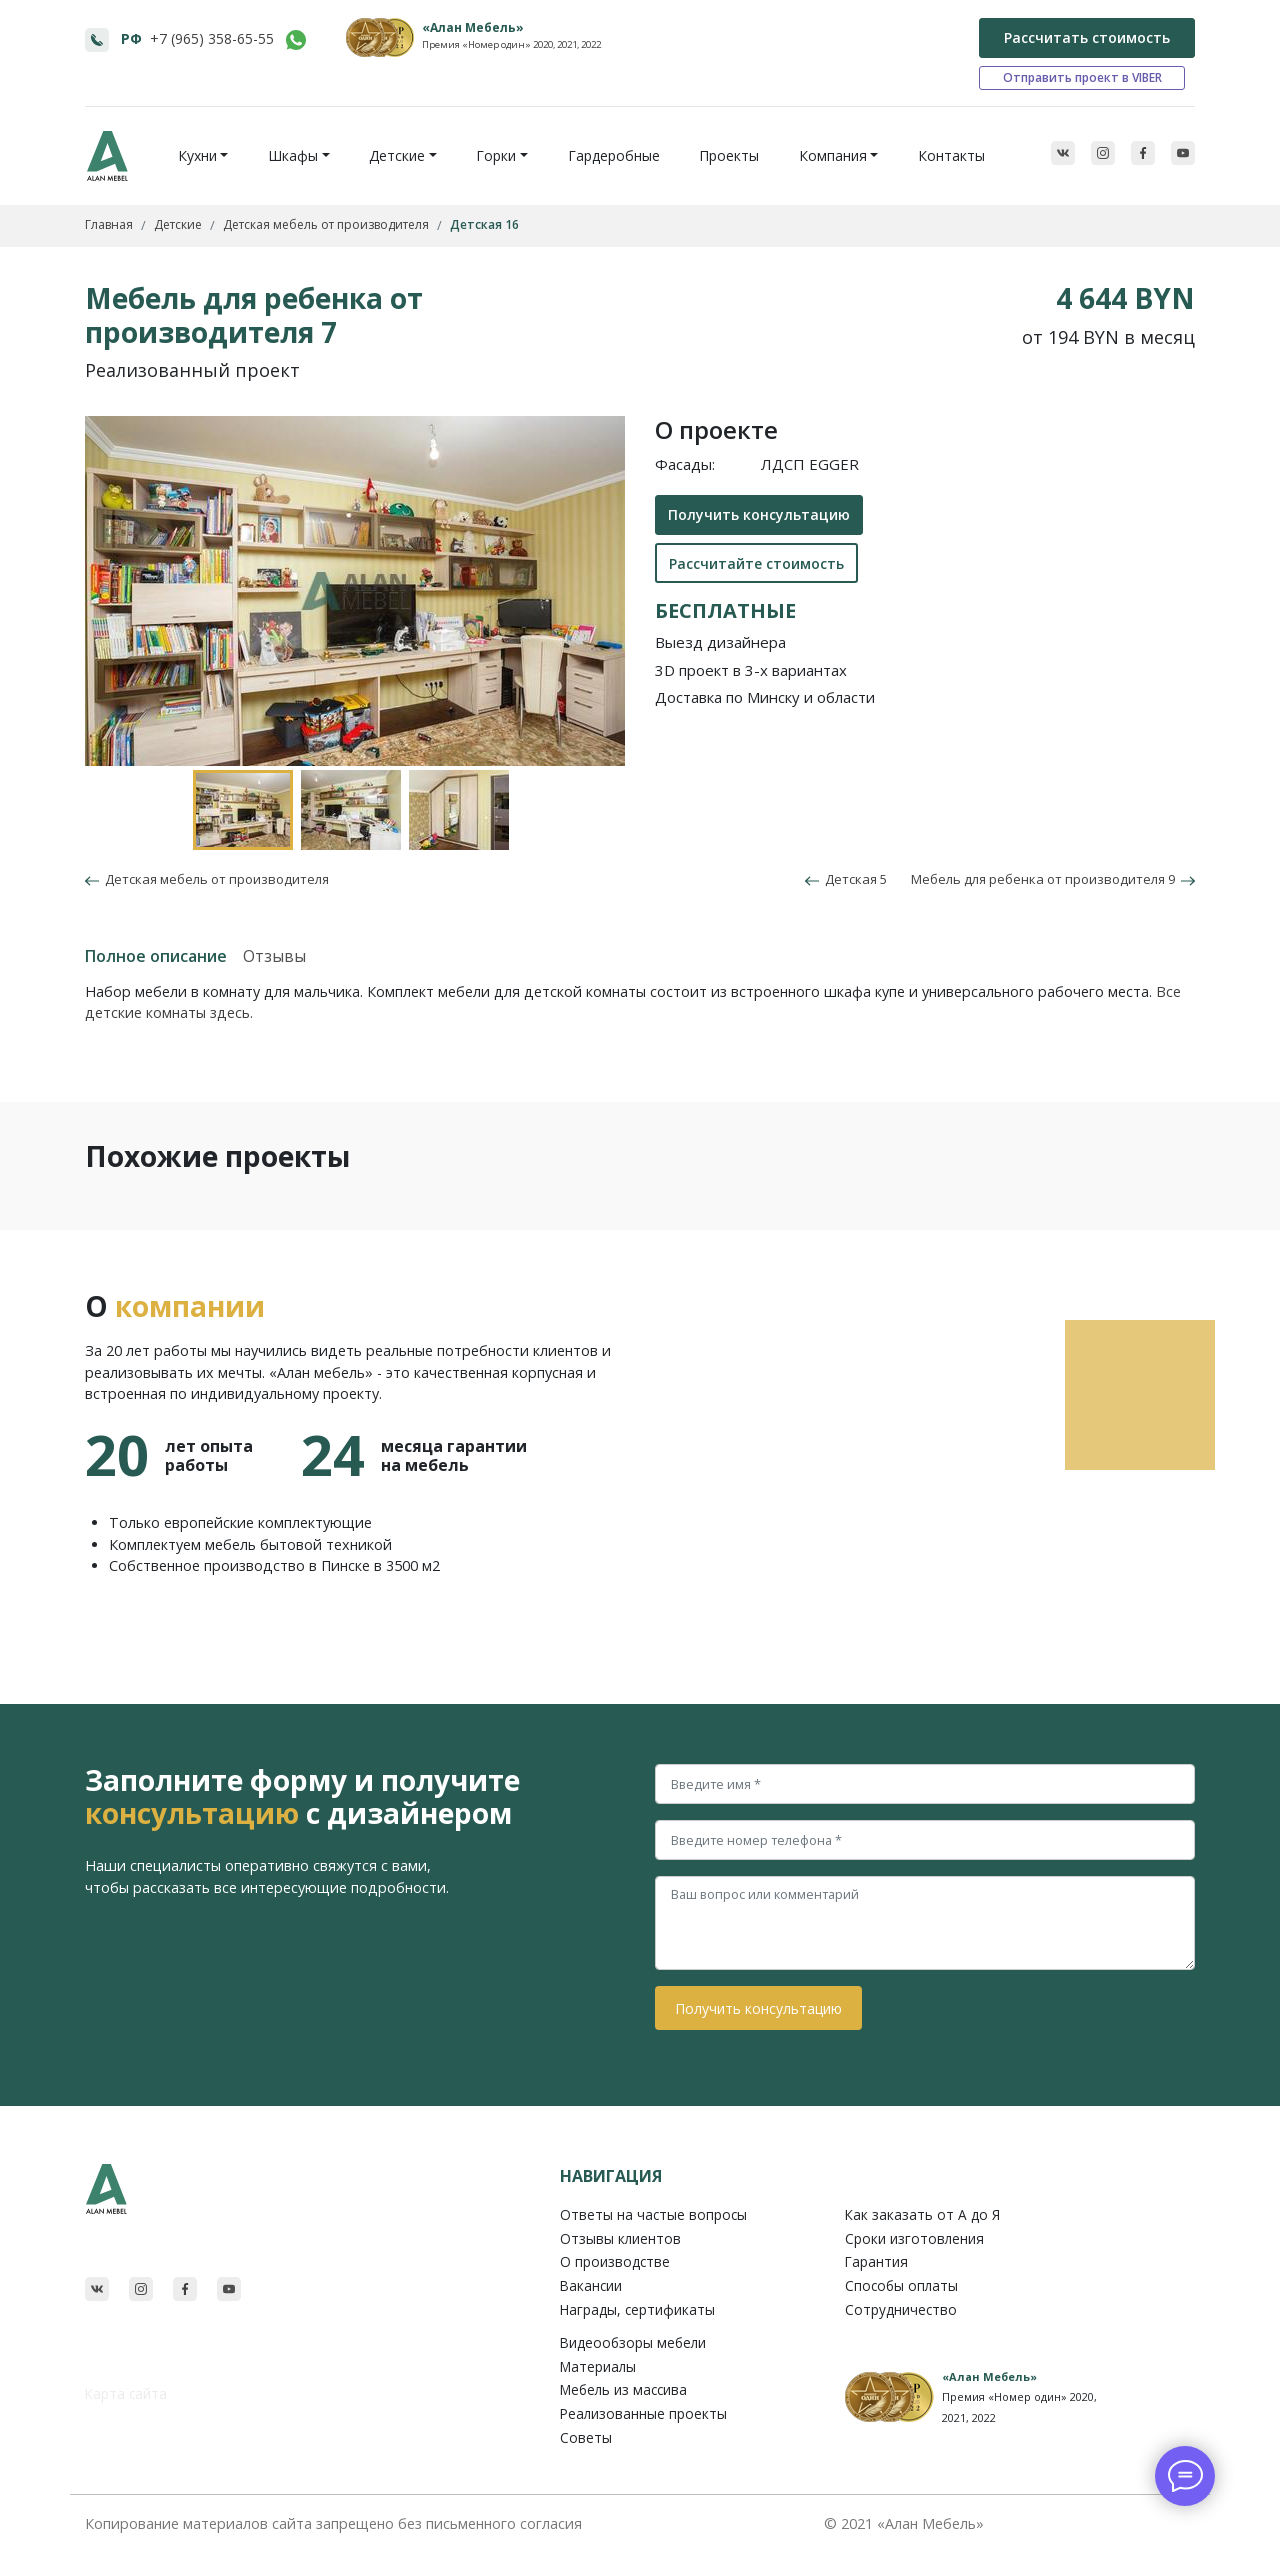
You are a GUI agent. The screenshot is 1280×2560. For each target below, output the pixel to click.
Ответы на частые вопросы (653, 2214)
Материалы (598, 2366)
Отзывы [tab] (274, 956)
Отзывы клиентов (620, 2238)
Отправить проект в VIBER (1082, 77)
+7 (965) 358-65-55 (212, 38)
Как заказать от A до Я (922, 2214)
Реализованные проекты (643, 2413)
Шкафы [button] (293, 155)
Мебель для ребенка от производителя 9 (1053, 879)
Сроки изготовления (914, 2238)
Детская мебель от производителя (214, 879)
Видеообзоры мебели (633, 2342)
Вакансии (591, 2285)
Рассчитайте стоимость (756, 563)
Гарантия (876, 2261)
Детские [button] (397, 155)
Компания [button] (833, 155)
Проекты (729, 155)
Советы (586, 2437)
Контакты (951, 155)
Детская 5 (846, 879)
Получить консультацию (759, 514)
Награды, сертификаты (637, 2309)
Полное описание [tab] (156, 956)
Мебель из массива (623, 2389)
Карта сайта (126, 2393)
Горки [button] (496, 155)
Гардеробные (614, 155)
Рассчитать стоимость (1087, 37)
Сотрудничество (901, 2309)
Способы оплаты (901, 2285)
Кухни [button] (197, 155)
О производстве (615, 2261)
